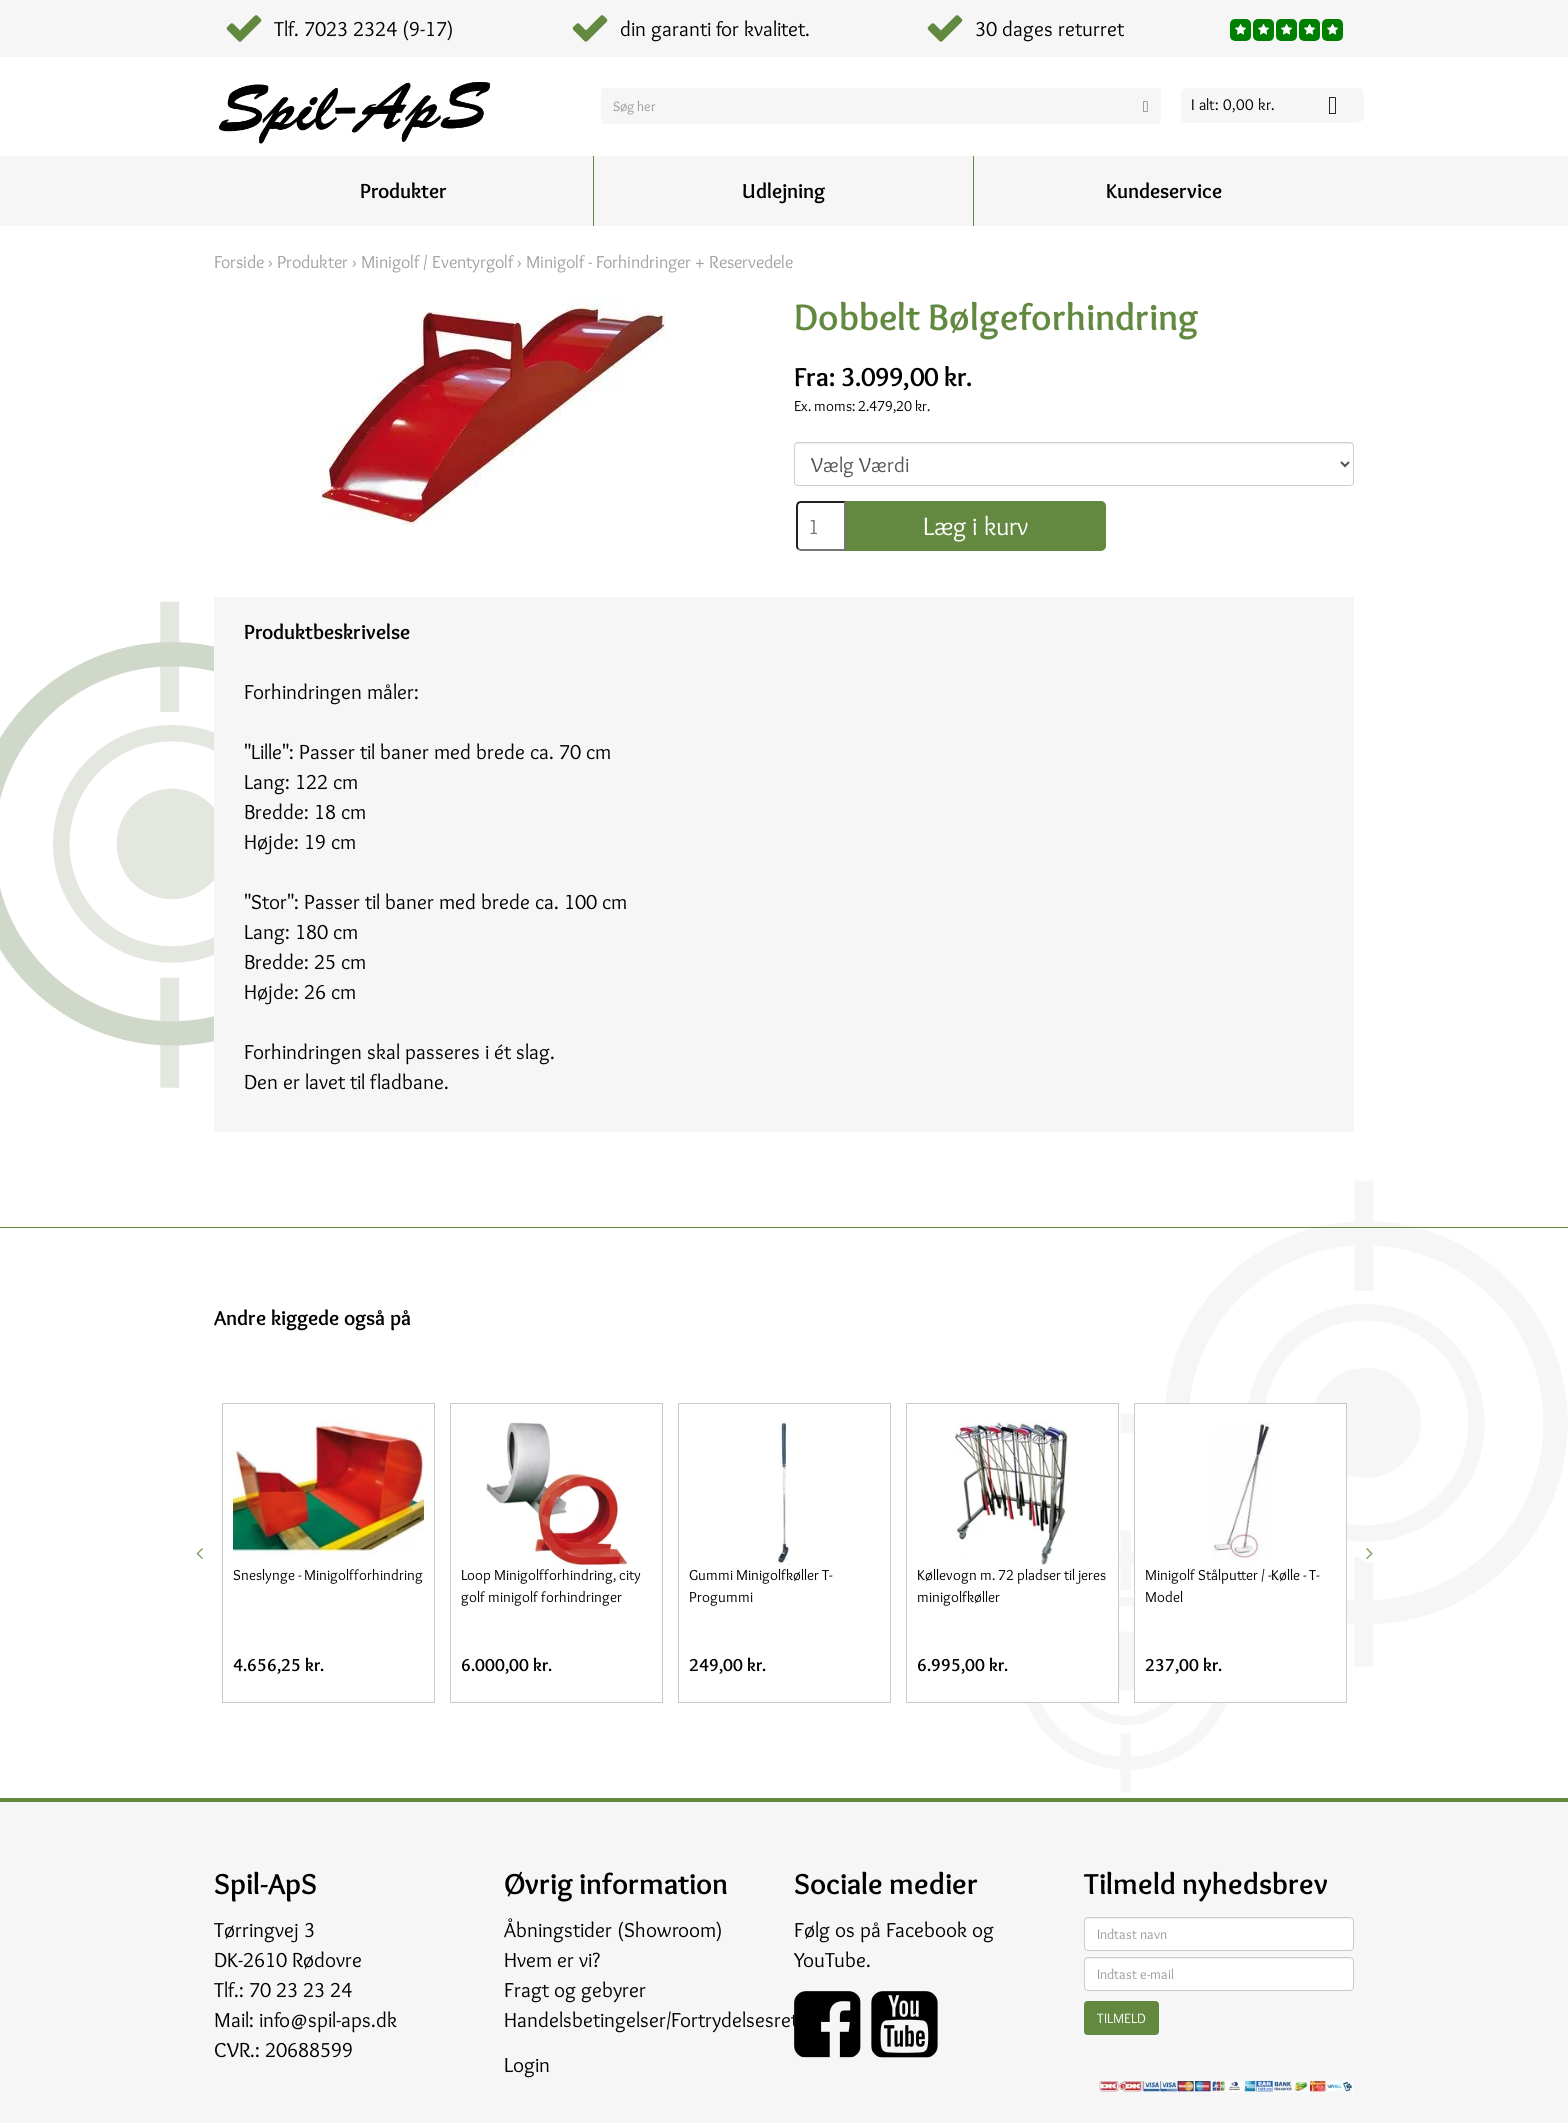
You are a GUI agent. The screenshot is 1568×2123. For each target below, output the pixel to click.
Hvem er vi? (552, 1959)
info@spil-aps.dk (328, 2019)
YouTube (830, 1959)
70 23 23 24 (300, 1989)
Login (527, 2064)
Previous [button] (199, 1553)
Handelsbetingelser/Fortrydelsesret (651, 2019)
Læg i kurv (975, 526)
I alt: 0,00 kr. (1233, 104)
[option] (328, 1553)
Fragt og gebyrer (575, 1989)
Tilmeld (1121, 2018)
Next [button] (1369, 1553)
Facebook (926, 1929)
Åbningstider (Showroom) (613, 1929)
